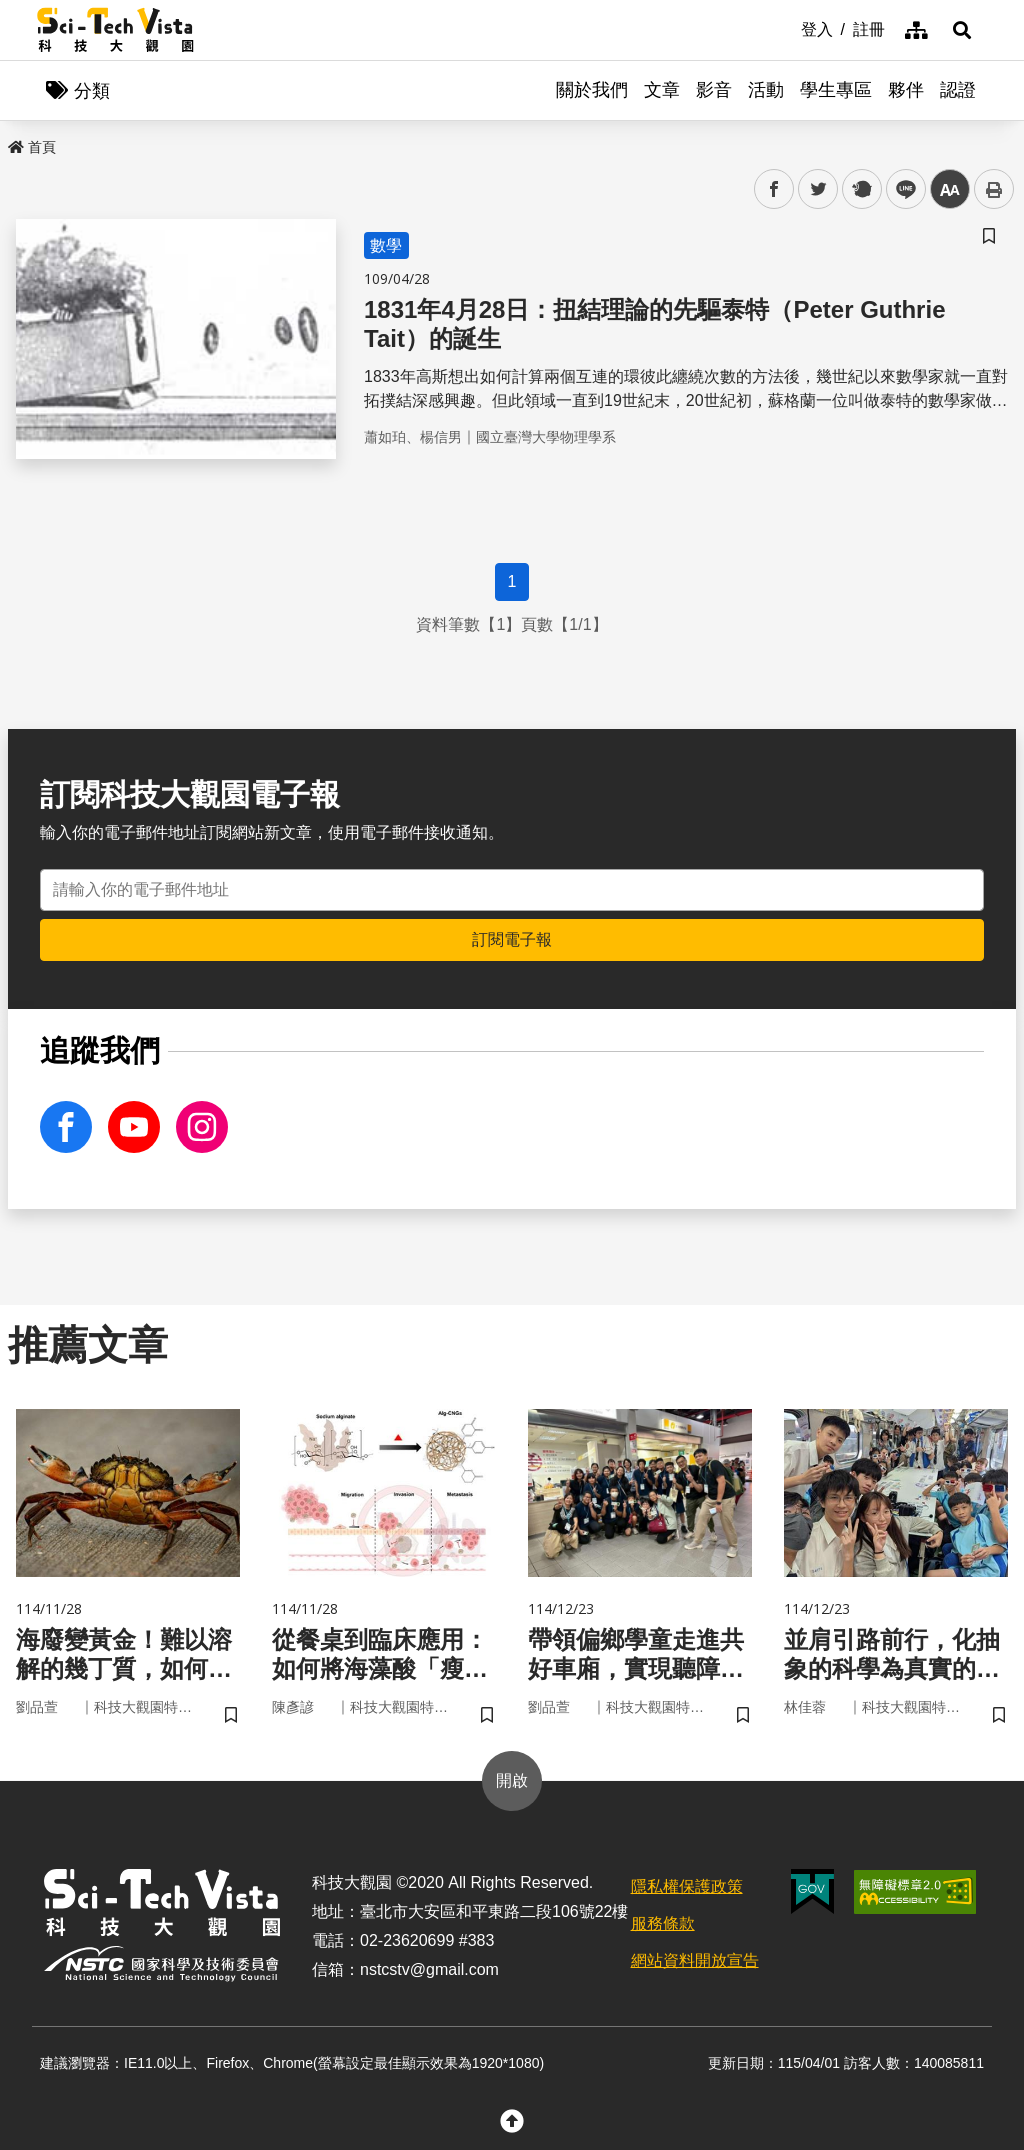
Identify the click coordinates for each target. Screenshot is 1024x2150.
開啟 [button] (512, 1780)
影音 (714, 90)
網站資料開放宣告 (695, 1960)
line (899, 189)
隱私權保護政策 (687, 1886)
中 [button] (950, 189)
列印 (994, 189)
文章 (662, 90)
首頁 (32, 147)
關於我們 (592, 90)
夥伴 (906, 90)
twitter (818, 189)
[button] (962, 30)
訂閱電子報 (512, 939)
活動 (766, 90)
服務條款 (663, 1923)
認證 (958, 90)
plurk (860, 189)
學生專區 (836, 90)
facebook (774, 189)
